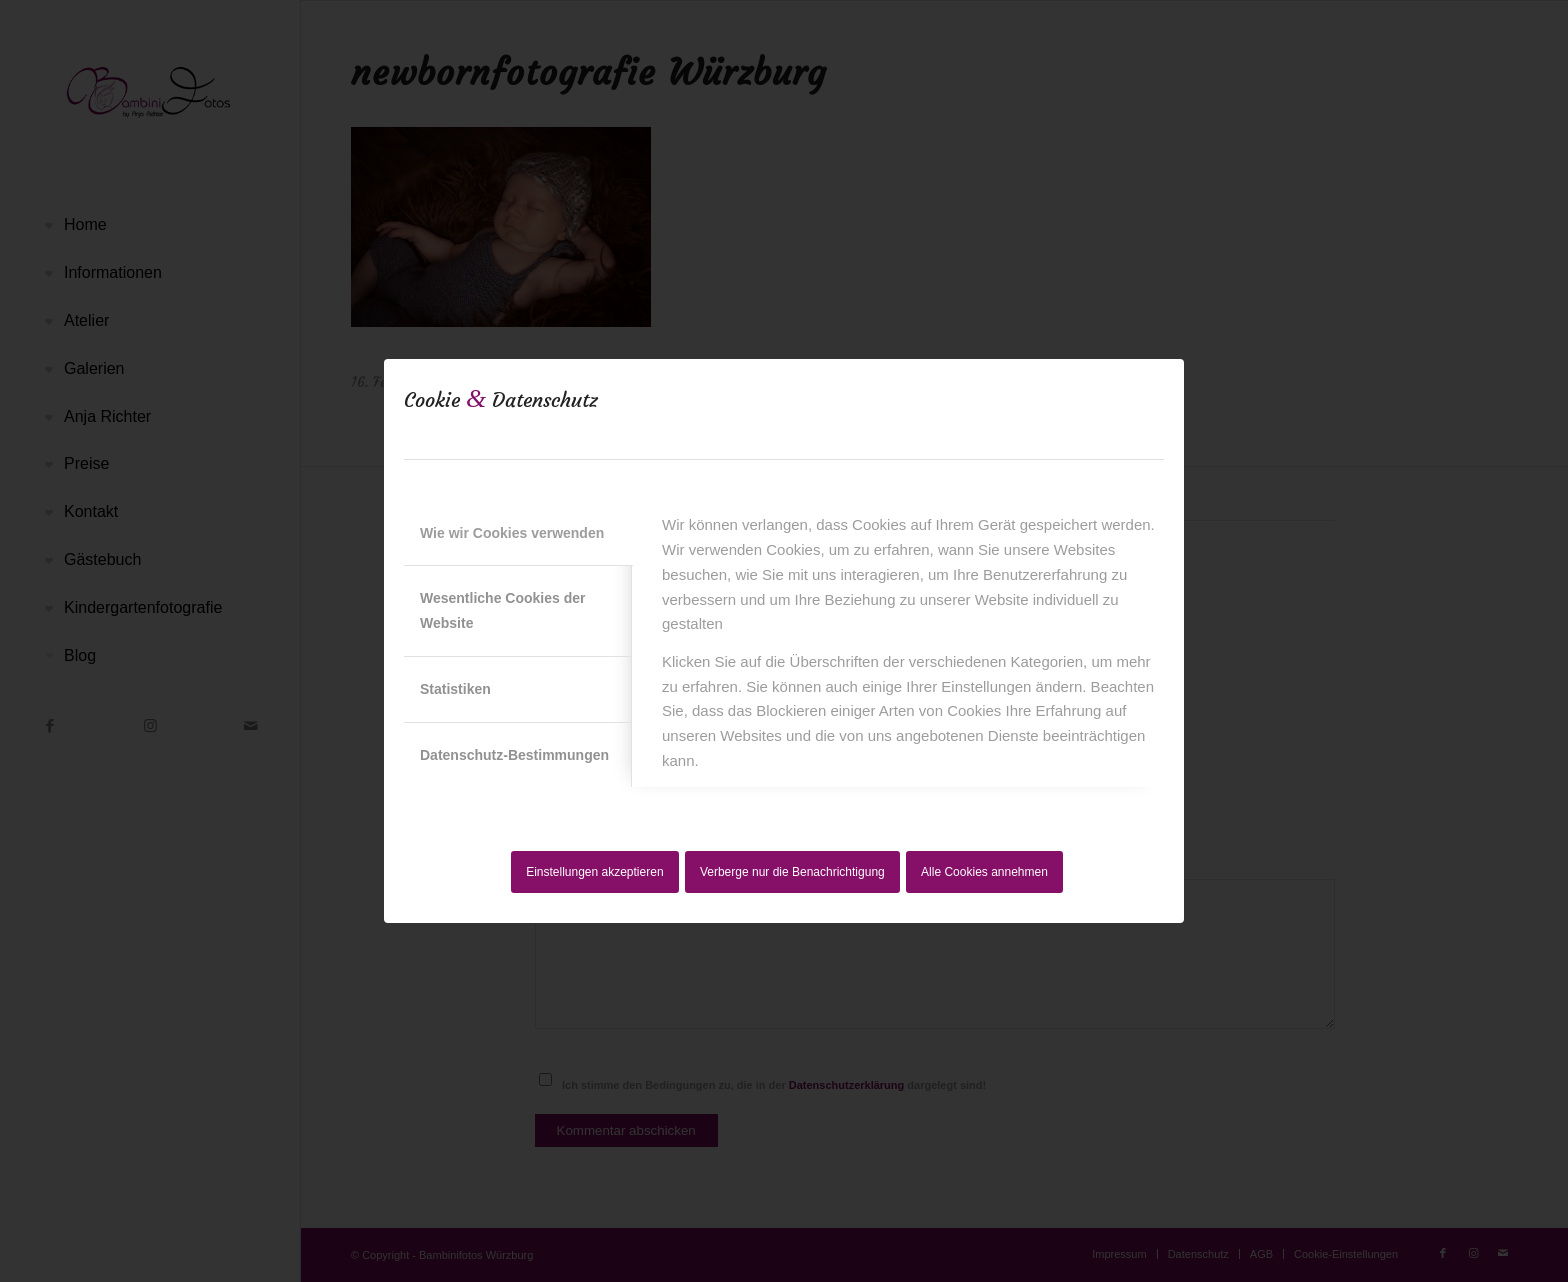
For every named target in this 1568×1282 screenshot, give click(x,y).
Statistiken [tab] (455, 689)
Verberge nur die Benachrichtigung (792, 872)
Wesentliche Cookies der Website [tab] (502, 610)
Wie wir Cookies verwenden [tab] (512, 533)
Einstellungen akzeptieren (594, 872)
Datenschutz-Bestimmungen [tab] (514, 755)
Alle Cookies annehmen (984, 872)
